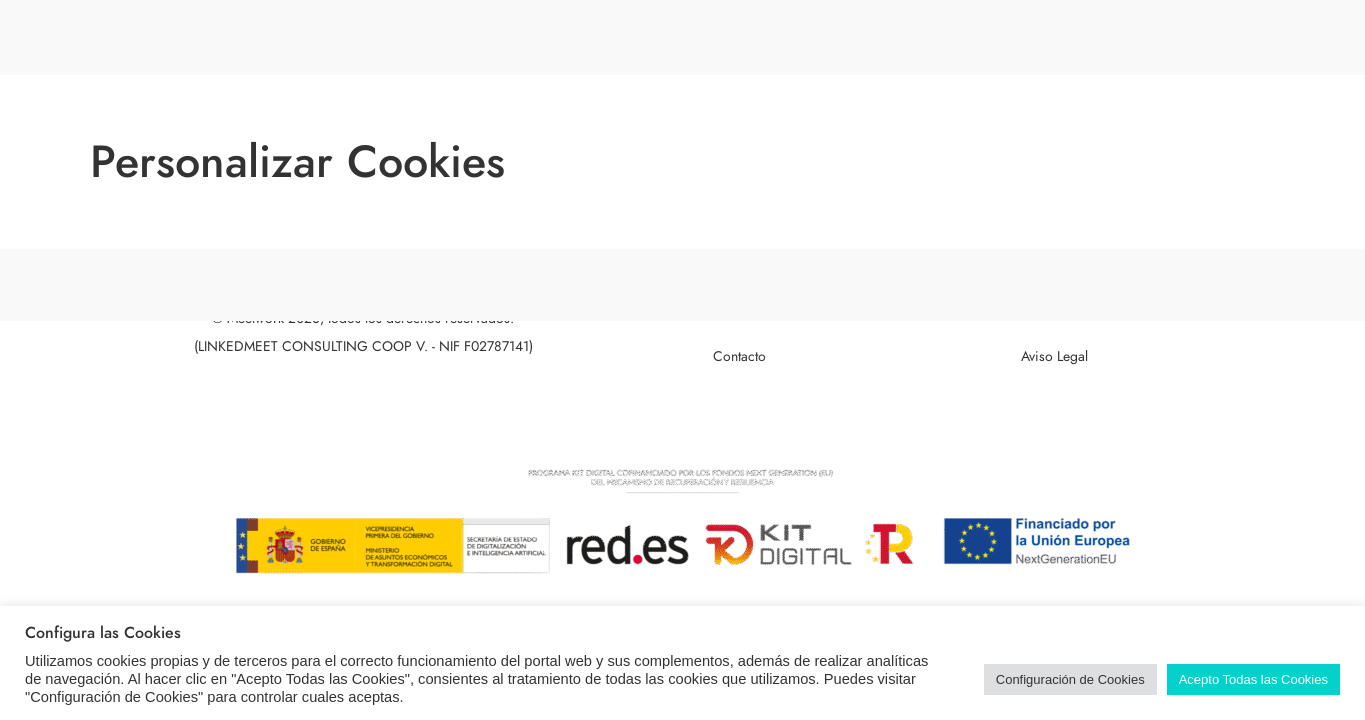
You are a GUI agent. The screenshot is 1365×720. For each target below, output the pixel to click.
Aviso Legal (1054, 356)
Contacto (739, 356)
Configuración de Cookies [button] (1070, 679)
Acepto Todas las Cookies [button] (1253, 679)
